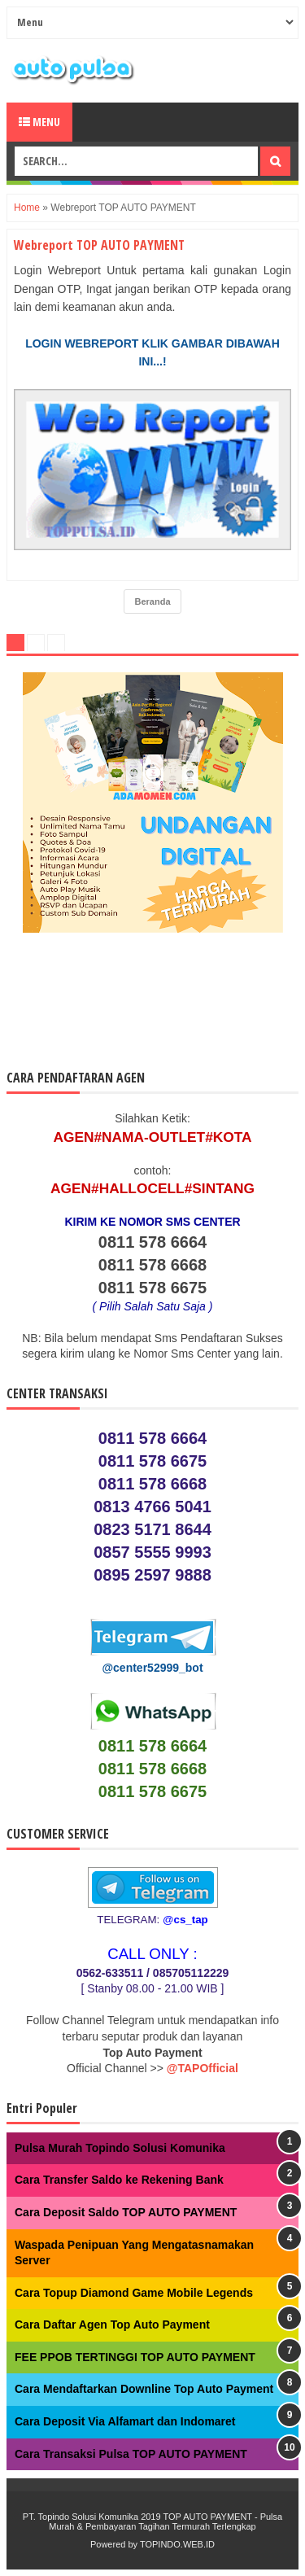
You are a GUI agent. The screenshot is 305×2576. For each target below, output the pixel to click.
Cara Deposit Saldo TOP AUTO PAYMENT (126, 2212)
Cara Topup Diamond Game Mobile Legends (134, 2292)
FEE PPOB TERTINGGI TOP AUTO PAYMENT (135, 2357)
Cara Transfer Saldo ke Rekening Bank (119, 2179)
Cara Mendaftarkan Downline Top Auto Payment (144, 2388)
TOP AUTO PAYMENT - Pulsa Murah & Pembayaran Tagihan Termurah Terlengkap (165, 2521)
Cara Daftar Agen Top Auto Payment (112, 2324)
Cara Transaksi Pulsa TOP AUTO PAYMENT (131, 2453)
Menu (39, 121)
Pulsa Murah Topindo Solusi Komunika (120, 2147)
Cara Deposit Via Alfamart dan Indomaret (125, 2421)
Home (27, 207)
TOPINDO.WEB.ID (177, 2544)
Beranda (152, 601)
